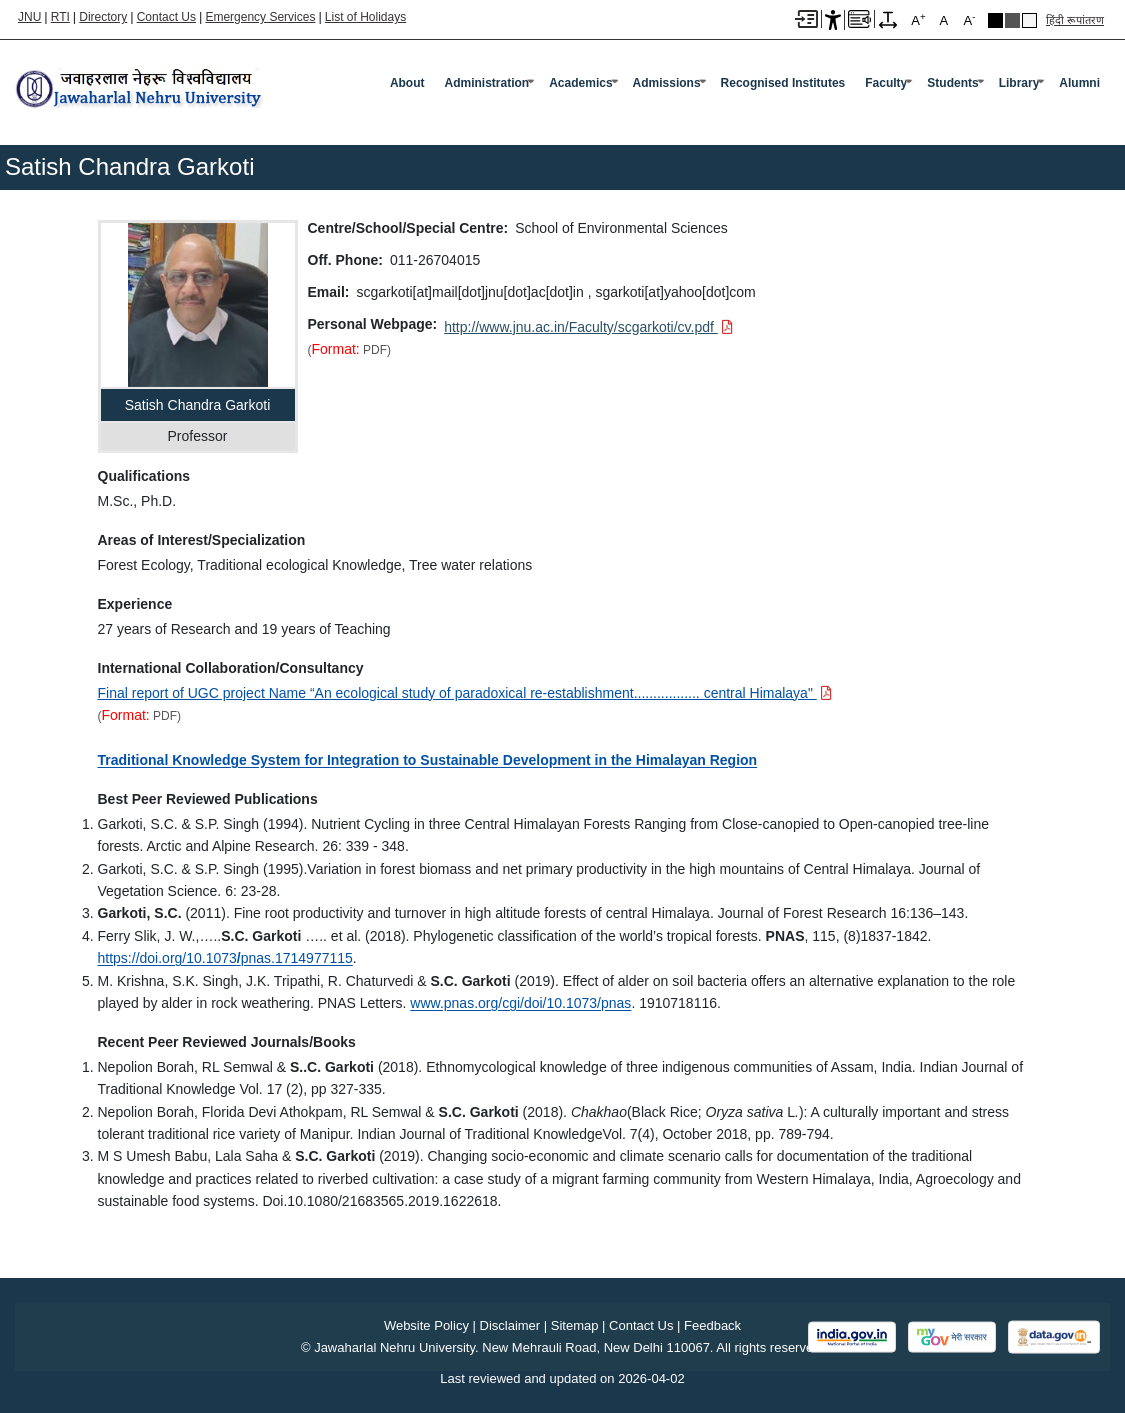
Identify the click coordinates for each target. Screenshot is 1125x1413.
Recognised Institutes (783, 83)
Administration (487, 83)
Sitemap (575, 1325)
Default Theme (1029, 20)
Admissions (667, 83)
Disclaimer (510, 1325)
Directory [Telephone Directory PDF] (103, 17)
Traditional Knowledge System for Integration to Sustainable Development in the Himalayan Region (428, 760)
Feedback (712, 1325)
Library (1019, 83)
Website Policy (426, 1325)
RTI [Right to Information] (60, 17)
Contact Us (166, 17)
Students (952, 83)
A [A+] (918, 19)
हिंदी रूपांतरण (1075, 20)
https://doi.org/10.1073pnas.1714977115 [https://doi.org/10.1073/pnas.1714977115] (225, 958)
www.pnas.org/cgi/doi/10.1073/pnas (520, 1003)
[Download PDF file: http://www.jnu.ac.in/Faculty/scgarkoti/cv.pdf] (588, 327)
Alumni (1079, 83)
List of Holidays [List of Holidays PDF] (365, 17)
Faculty (886, 83)
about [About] (407, 83)
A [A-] (969, 19)
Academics (580, 83)
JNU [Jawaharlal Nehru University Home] (29, 17)
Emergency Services (260, 17)
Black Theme (995, 20)
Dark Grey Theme (1012, 20)
